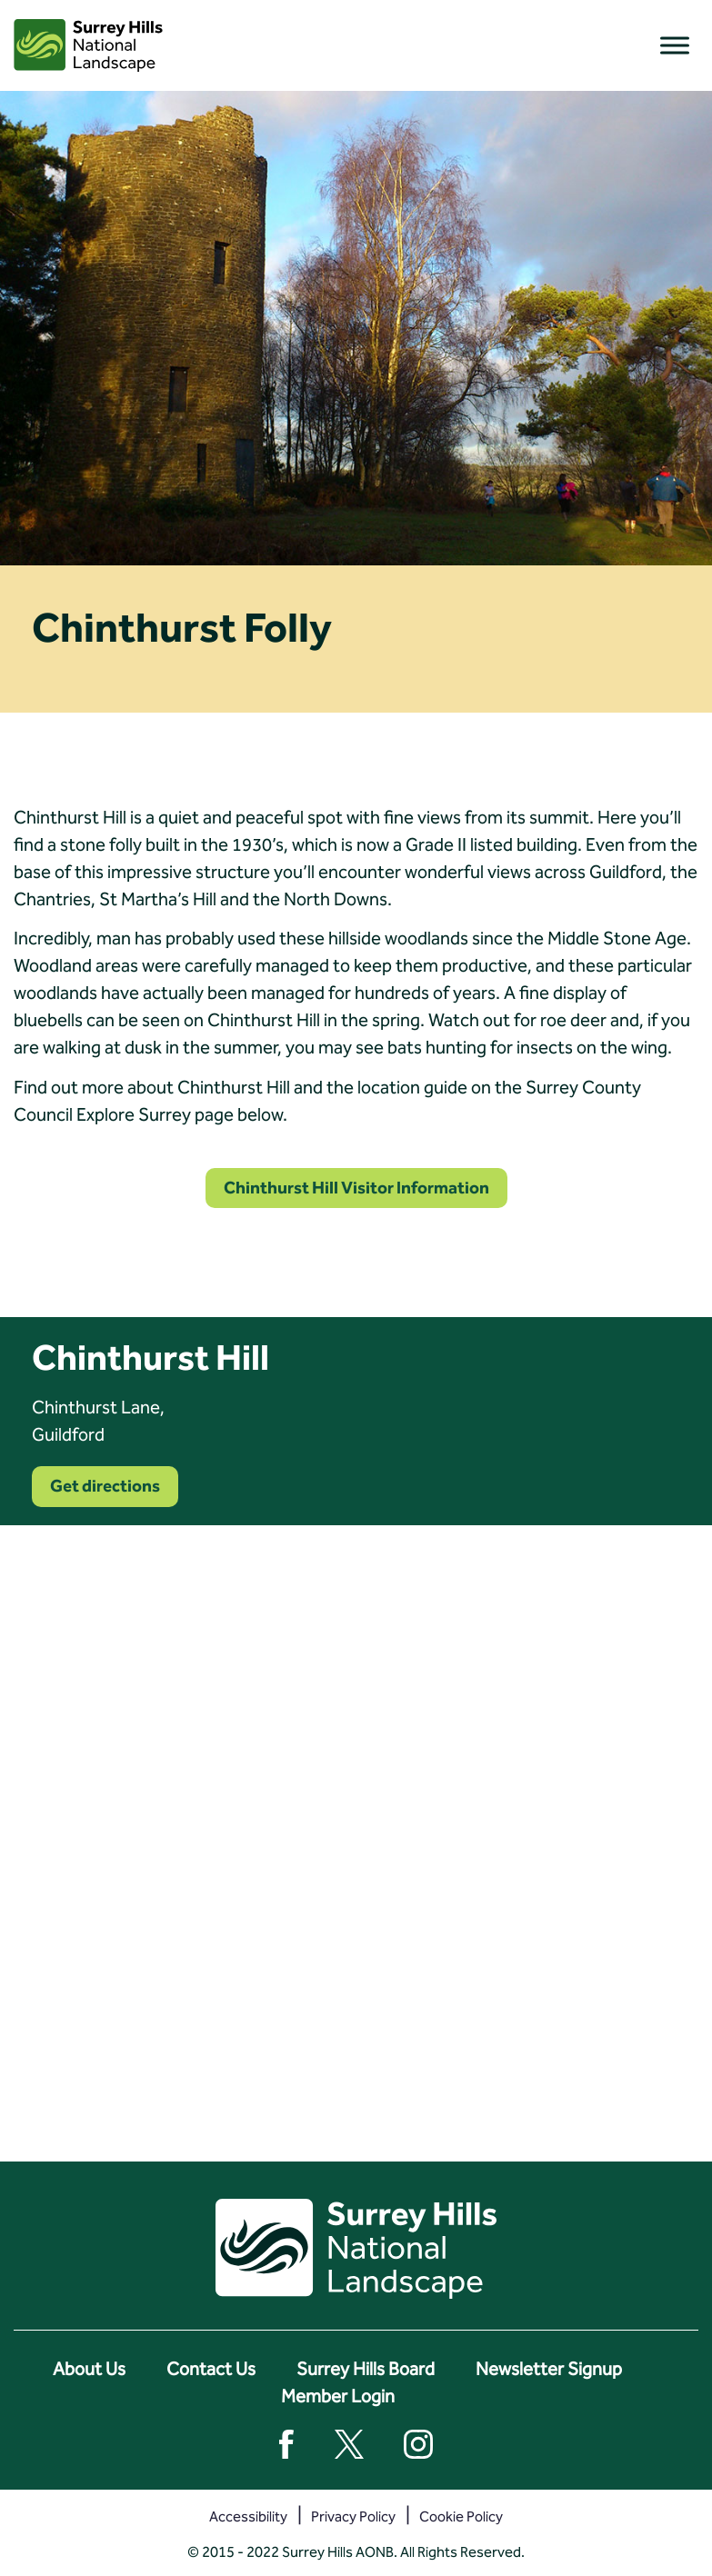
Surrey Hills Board (365, 2369)
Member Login (338, 2396)
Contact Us (211, 2369)
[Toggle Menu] (674, 45)
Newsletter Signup (549, 2369)
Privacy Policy (353, 2516)
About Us (89, 2369)
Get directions (105, 1485)
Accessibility (248, 2516)
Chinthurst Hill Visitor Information (356, 1187)
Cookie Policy (461, 2516)
